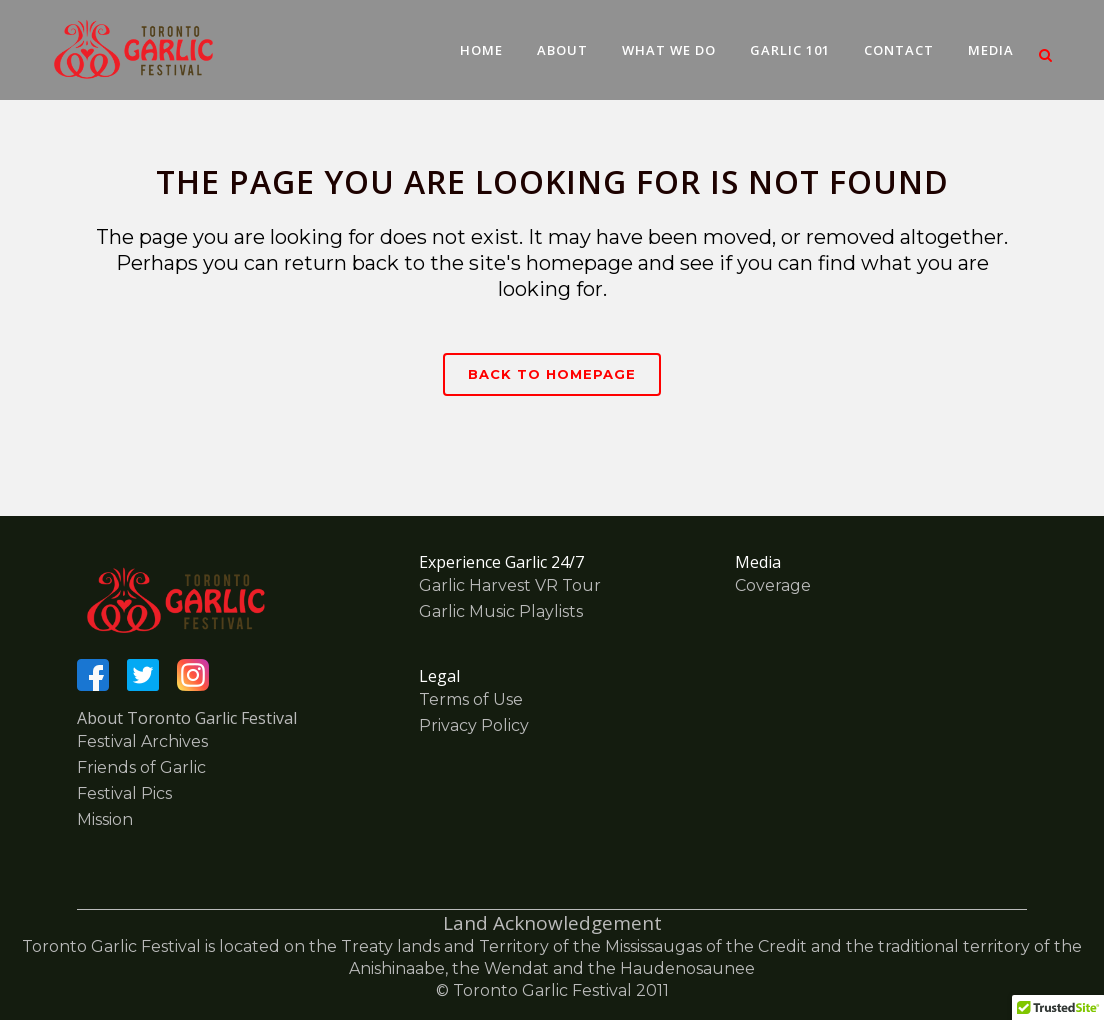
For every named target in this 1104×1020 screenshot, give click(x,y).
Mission (105, 819)
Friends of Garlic (141, 767)
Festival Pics (124, 793)
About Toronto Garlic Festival (187, 718)
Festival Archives (142, 741)
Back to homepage (552, 374)
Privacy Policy (474, 725)
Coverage (773, 585)
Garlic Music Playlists (501, 611)
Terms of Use (471, 699)
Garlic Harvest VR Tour (510, 585)
